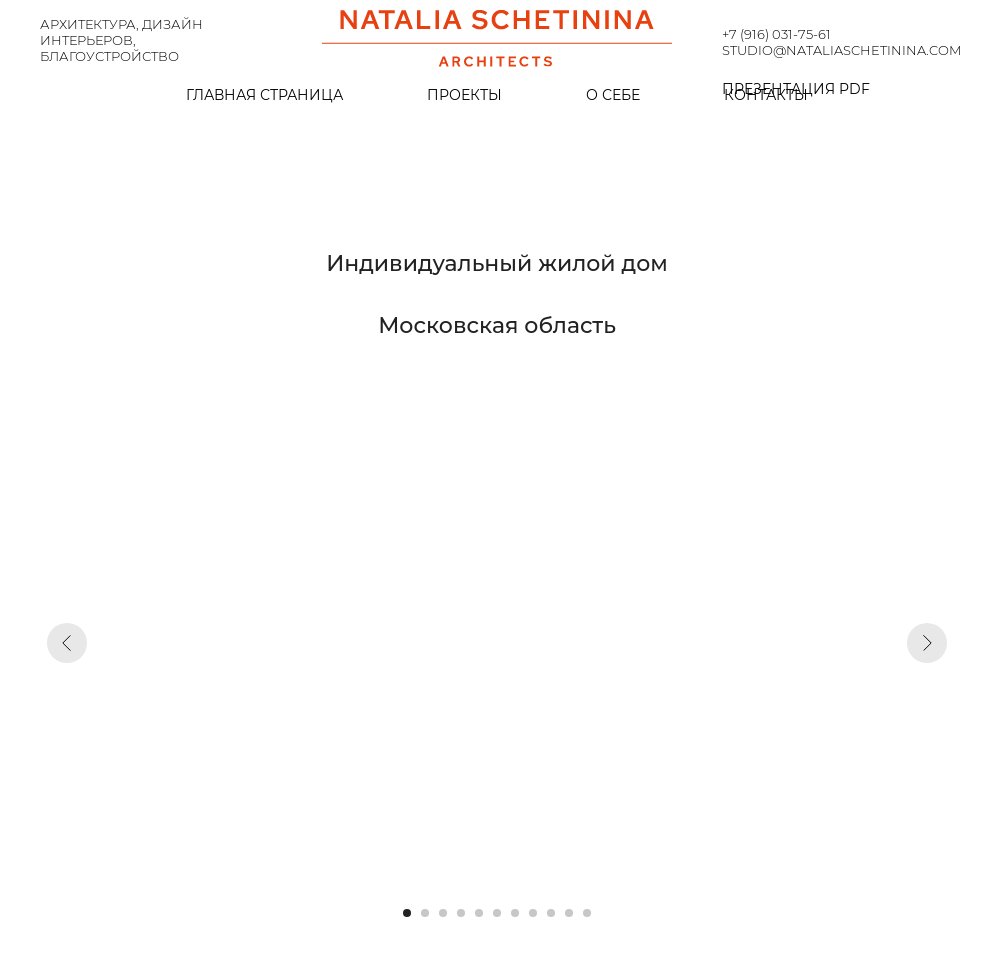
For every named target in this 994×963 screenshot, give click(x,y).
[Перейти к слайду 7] (515, 913)
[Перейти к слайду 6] (497, 913)
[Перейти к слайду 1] (407, 913)
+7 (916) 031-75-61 (776, 34)
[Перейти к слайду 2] (425, 913)
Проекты (464, 95)
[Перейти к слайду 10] (569, 913)
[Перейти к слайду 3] (443, 913)
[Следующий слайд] (927, 643)
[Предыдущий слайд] (67, 643)
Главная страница (264, 95)
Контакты (766, 95)
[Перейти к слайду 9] (551, 913)
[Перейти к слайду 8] (533, 913)
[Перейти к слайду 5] (479, 913)
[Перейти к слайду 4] (461, 913)
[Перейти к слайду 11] (587, 913)
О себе (613, 95)
